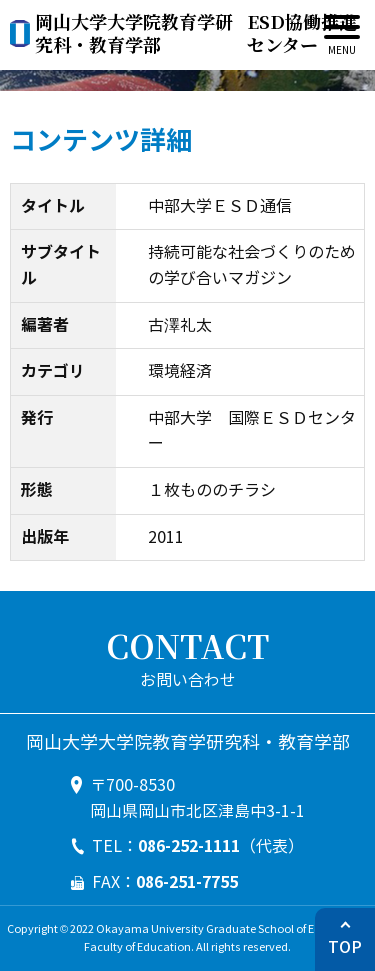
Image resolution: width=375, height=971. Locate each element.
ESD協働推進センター (196, 33)
